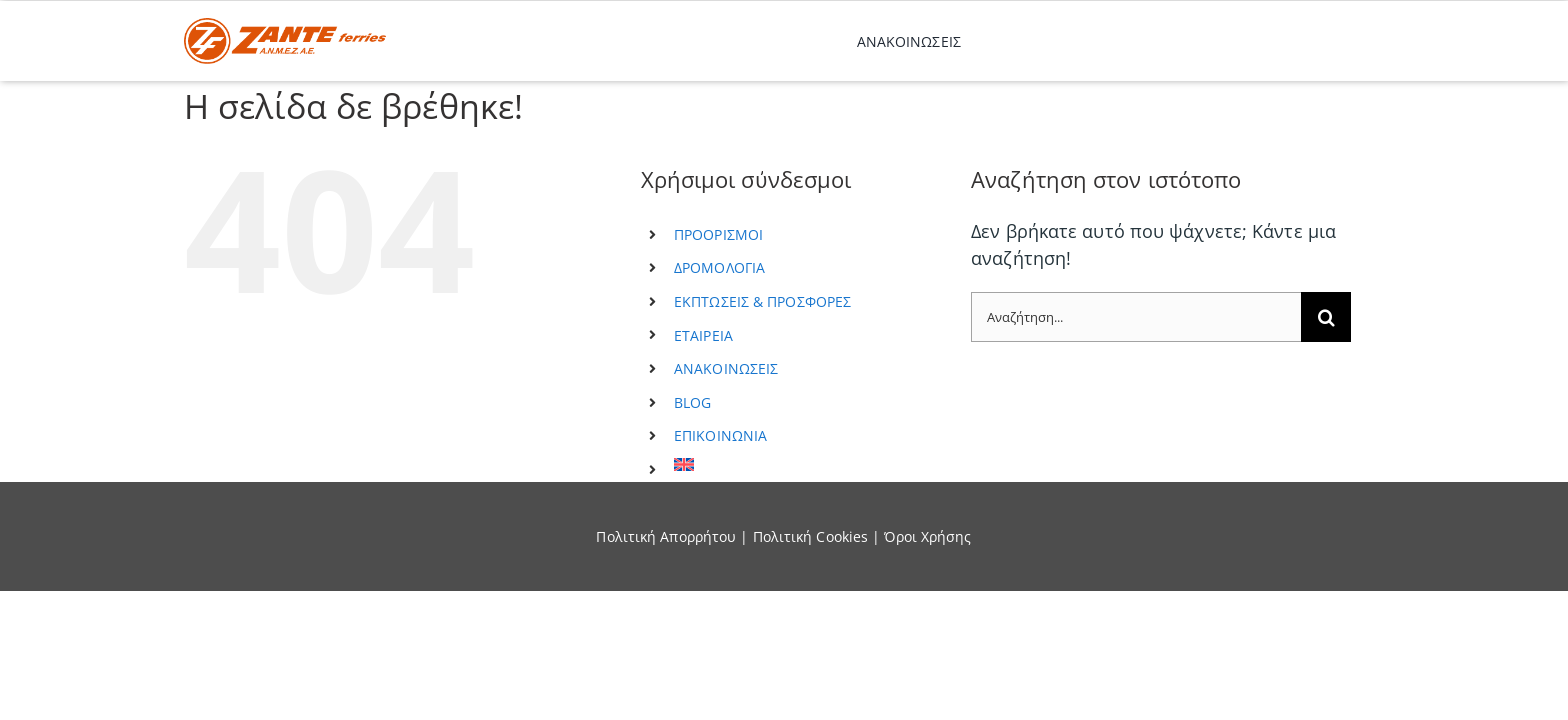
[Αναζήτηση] (1326, 317)
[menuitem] (807, 464)
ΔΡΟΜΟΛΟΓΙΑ (719, 267)
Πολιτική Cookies (811, 536)
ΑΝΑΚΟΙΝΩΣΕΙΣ (726, 368)
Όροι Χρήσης (927, 536)
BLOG (692, 402)
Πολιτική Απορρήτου (666, 536)
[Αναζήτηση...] (1136, 317)
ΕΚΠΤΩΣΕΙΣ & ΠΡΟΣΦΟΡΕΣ (762, 301)
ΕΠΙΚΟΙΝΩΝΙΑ (720, 435)
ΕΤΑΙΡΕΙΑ (703, 335)
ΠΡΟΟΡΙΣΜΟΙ (718, 234)
